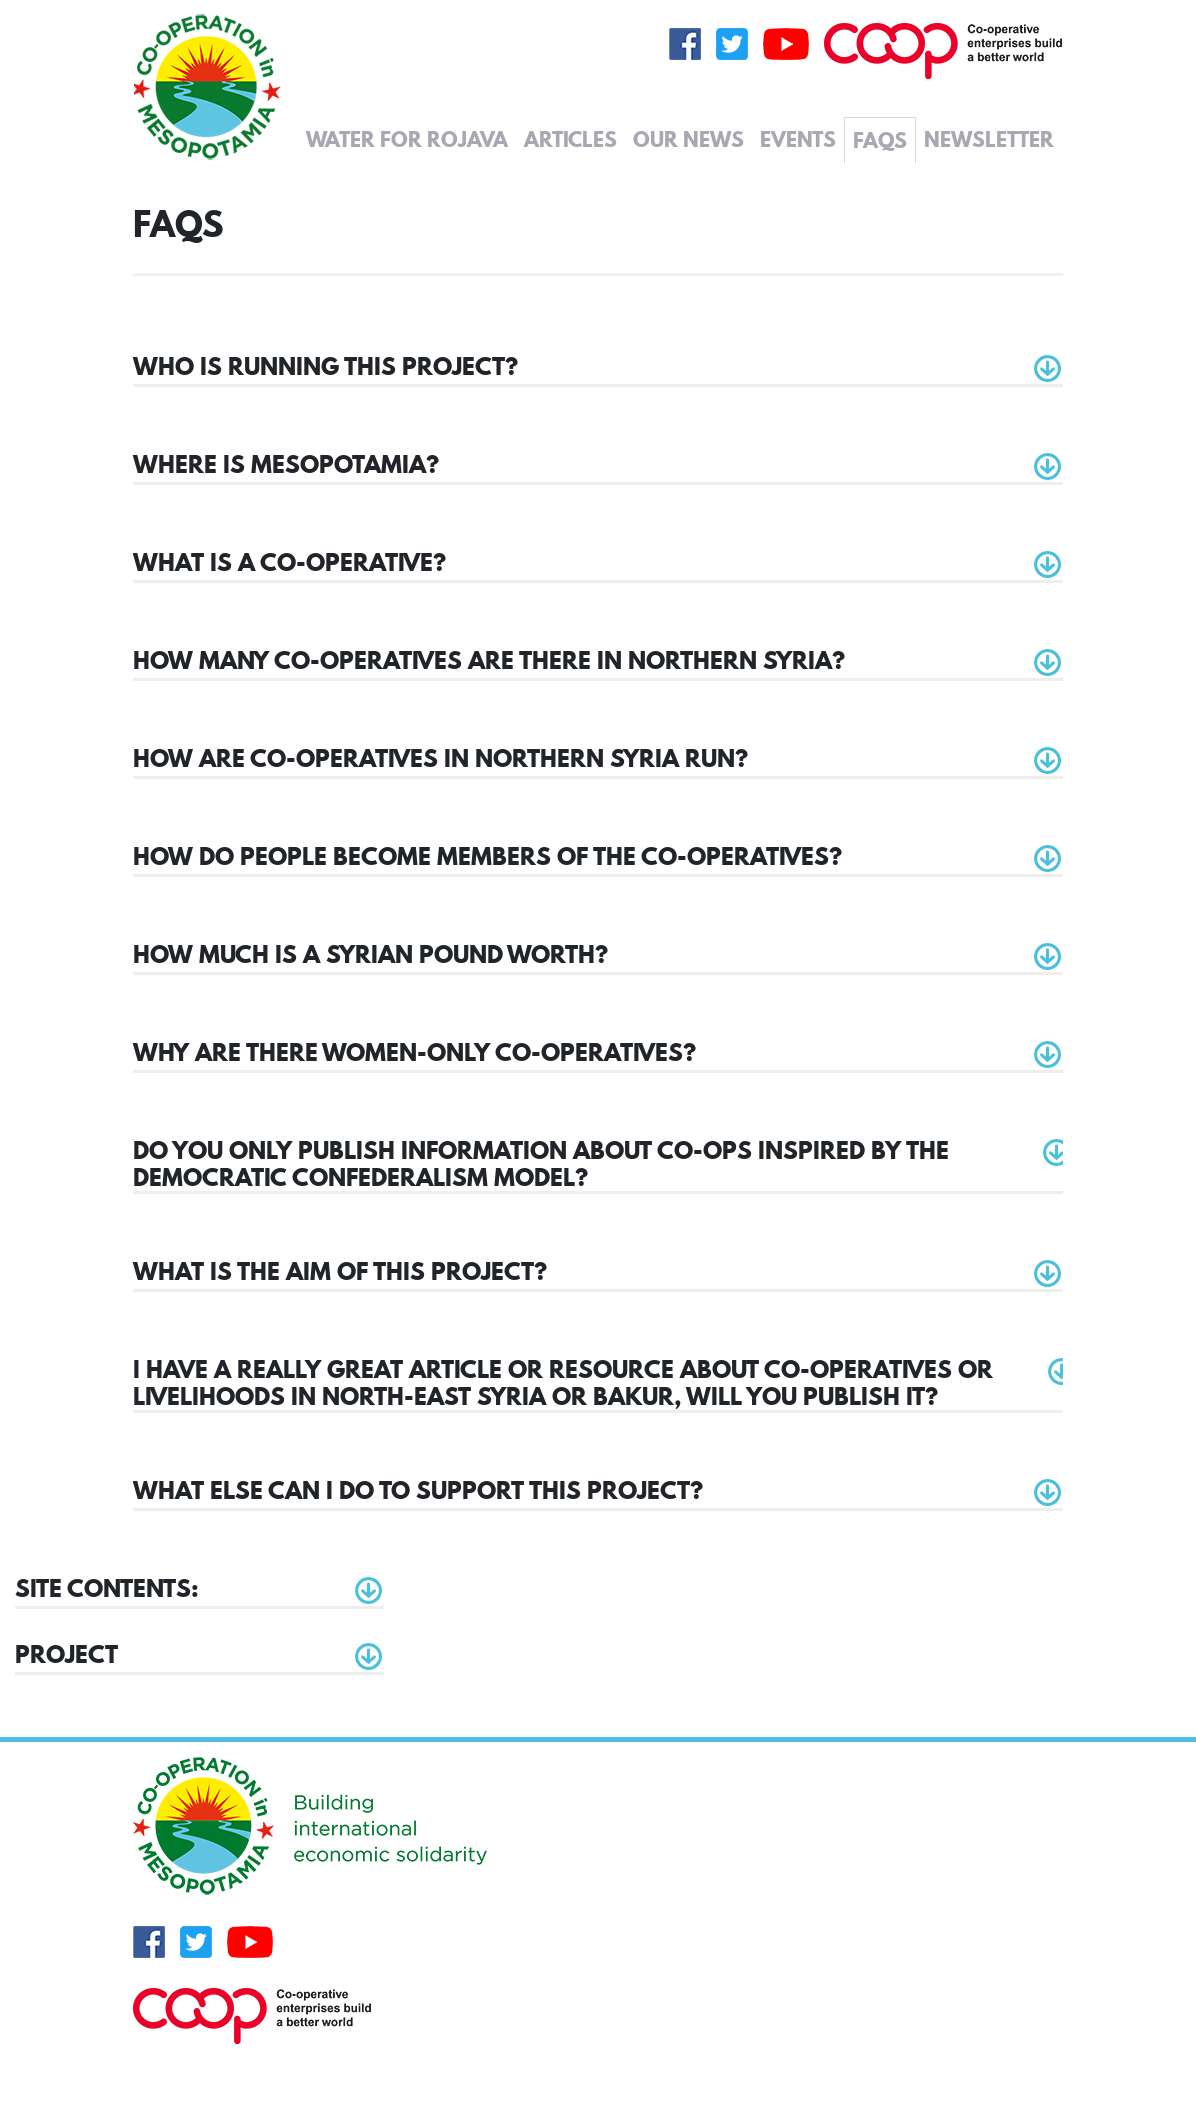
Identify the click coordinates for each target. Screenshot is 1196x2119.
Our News (688, 139)
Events (798, 139)
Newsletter (989, 139)
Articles (570, 139)
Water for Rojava (407, 139)
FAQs (880, 140)
